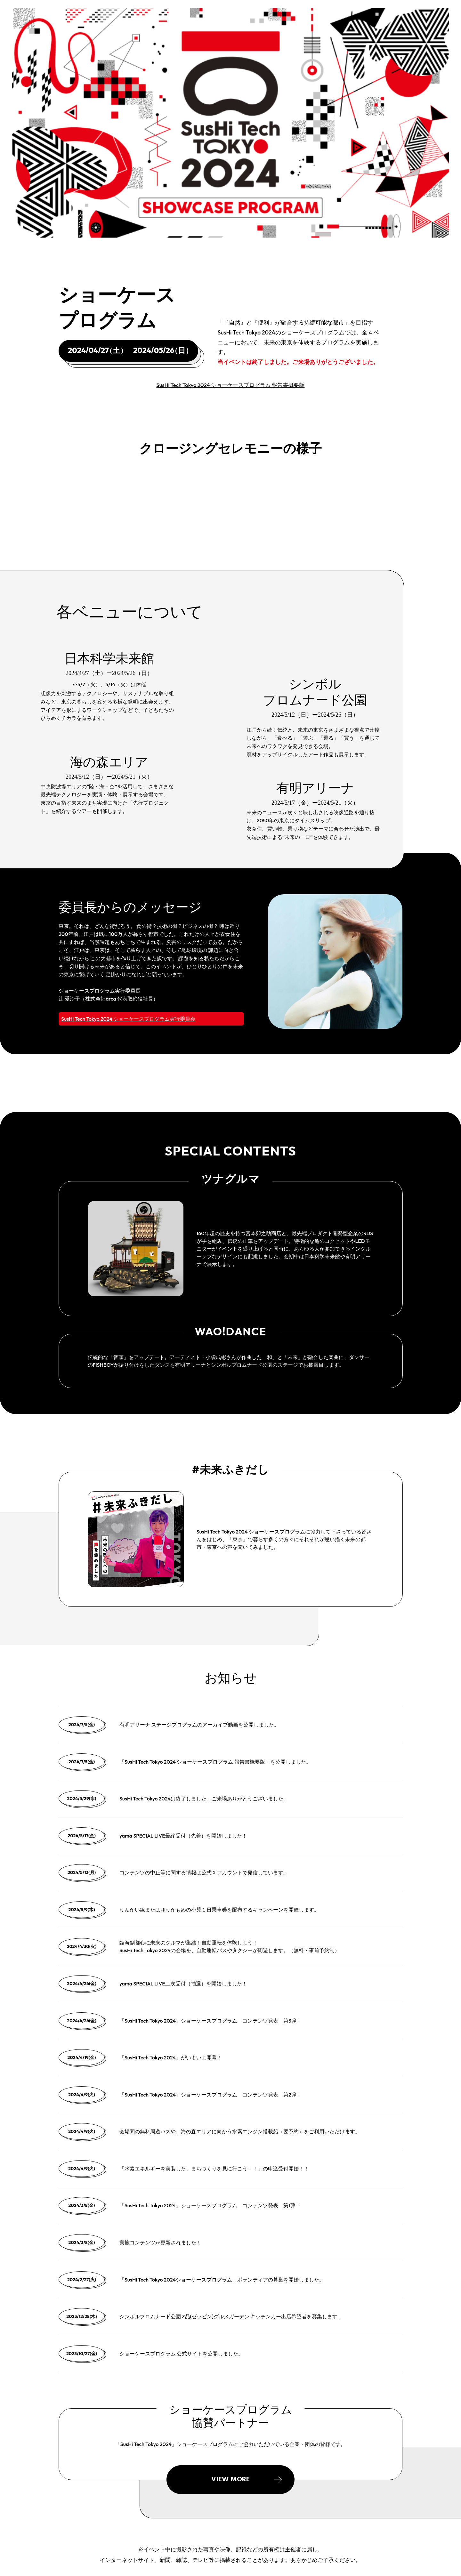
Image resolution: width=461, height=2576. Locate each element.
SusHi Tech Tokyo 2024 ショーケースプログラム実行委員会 (128, 1019)
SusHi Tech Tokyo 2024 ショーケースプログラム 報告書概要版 (231, 385)
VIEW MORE (230, 2479)
